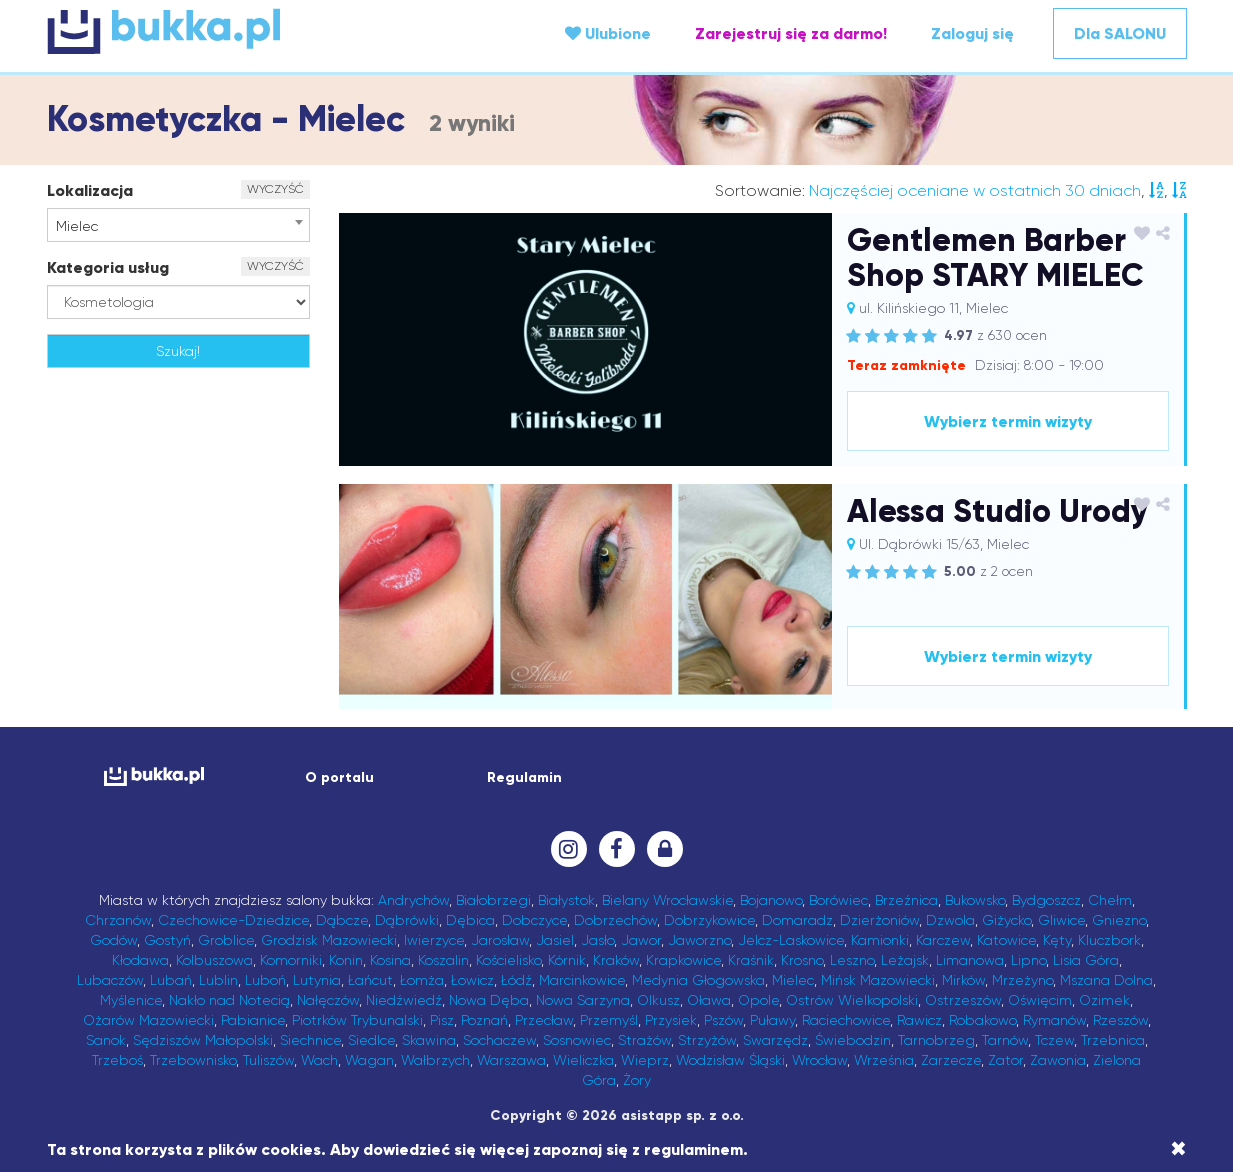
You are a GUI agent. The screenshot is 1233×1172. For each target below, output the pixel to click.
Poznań (484, 1020)
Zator (1005, 1060)
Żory (637, 1080)
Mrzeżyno (1022, 980)
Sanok (106, 1040)
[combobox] (178, 225)
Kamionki (880, 940)
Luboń (265, 980)
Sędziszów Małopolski (203, 1040)
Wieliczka (583, 1060)
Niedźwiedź (404, 1000)
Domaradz (797, 920)
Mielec (793, 980)
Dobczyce (534, 920)
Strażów (644, 1040)
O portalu (339, 777)
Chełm (1110, 900)
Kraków (616, 960)
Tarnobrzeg (936, 1040)
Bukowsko (975, 900)
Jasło (597, 940)
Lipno (1028, 960)
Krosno (802, 960)
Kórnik (567, 960)
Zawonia (1058, 1060)
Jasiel (555, 940)
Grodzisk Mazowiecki (329, 940)
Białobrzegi (493, 900)
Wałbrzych (435, 1060)
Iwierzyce (434, 940)
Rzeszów (1120, 1020)
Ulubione (608, 33)
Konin (346, 960)
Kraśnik (751, 960)
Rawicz (919, 1020)
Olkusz (658, 1000)
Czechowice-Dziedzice (233, 920)
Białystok (566, 900)
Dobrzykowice (709, 920)
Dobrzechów (615, 920)
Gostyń (167, 940)
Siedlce (371, 1040)
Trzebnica (1113, 1040)
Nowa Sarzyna (583, 1000)
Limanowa (970, 960)
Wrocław (819, 1060)
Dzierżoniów (879, 920)
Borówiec (838, 900)
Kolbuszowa (214, 960)
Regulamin (524, 777)
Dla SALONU (1120, 33)
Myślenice (131, 1000)
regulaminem (693, 1149)
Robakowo (982, 1020)
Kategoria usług (108, 267)
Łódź (516, 980)
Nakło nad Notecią (229, 1000)
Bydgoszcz (1046, 900)
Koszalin (443, 960)
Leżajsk (905, 960)
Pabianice (253, 1020)
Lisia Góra (1086, 960)
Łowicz (472, 980)
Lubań (171, 980)
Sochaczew (499, 1040)
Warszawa (511, 1060)
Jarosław (500, 940)
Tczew (1054, 1040)
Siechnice (310, 1040)
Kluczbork (1109, 940)
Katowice (1006, 940)
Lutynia (317, 980)
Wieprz (645, 1060)
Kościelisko (508, 960)
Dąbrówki (407, 920)
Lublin (218, 980)
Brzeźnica (906, 900)
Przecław (544, 1020)
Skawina (429, 1040)
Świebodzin (853, 1040)
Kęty (1057, 940)
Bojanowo (771, 900)
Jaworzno (699, 940)
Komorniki (291, 960)
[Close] (1178, 1149)
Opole (758, 1000)
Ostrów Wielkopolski (852, 1000)
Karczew (943, 940)
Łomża (422, 980)
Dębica (470, 920)
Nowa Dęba (489, 1000)
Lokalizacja (90, 190)
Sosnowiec (577, 1040)
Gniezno (1119, 920)
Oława (709, 1000)
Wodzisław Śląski (730, 1060)
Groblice (226, 940)
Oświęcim (1040, 1000)
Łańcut (370, 980)
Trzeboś (117, 1060)
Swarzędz (775, 1040)
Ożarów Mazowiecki (148, 1020)
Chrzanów (118, 920)
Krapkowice (683, 960)
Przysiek (671, 1020)
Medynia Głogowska (698, 980)
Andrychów (413, 900)
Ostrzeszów (963, 1000)
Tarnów (1005, 1040)
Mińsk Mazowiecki (878, 980)
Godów (113, 940)
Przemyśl (609, 1020)
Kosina (390, 960)
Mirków (963, 980)
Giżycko (1006, 920)
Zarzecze (951, 1060)
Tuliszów (268, 1060)
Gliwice (1061, 920)
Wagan (369, 1060)
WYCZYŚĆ (275, 189)
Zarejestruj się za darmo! (791, 33)
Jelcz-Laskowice (791, 940)
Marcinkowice (582, 980)
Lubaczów (110, 980)
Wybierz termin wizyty (1008, 421)
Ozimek (1104, 1000)
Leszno (852, 960)
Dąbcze (342, 920)
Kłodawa (140, 960)
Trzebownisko (193, 1060)
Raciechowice (846, 1020)
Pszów (723, 1020)
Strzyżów (707, 1040)
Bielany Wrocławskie (667, 900)
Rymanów (1054, 1020)
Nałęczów (328, 1000)
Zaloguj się (972, 33)
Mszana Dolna (1106, 980)
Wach (319, 1060)
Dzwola (950, 920)
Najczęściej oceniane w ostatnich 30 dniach (975, 190)
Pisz (442, 1020)
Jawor (641, 940)
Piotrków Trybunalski (357, 1020)
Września (884, 1060)
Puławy (772, 1020)
